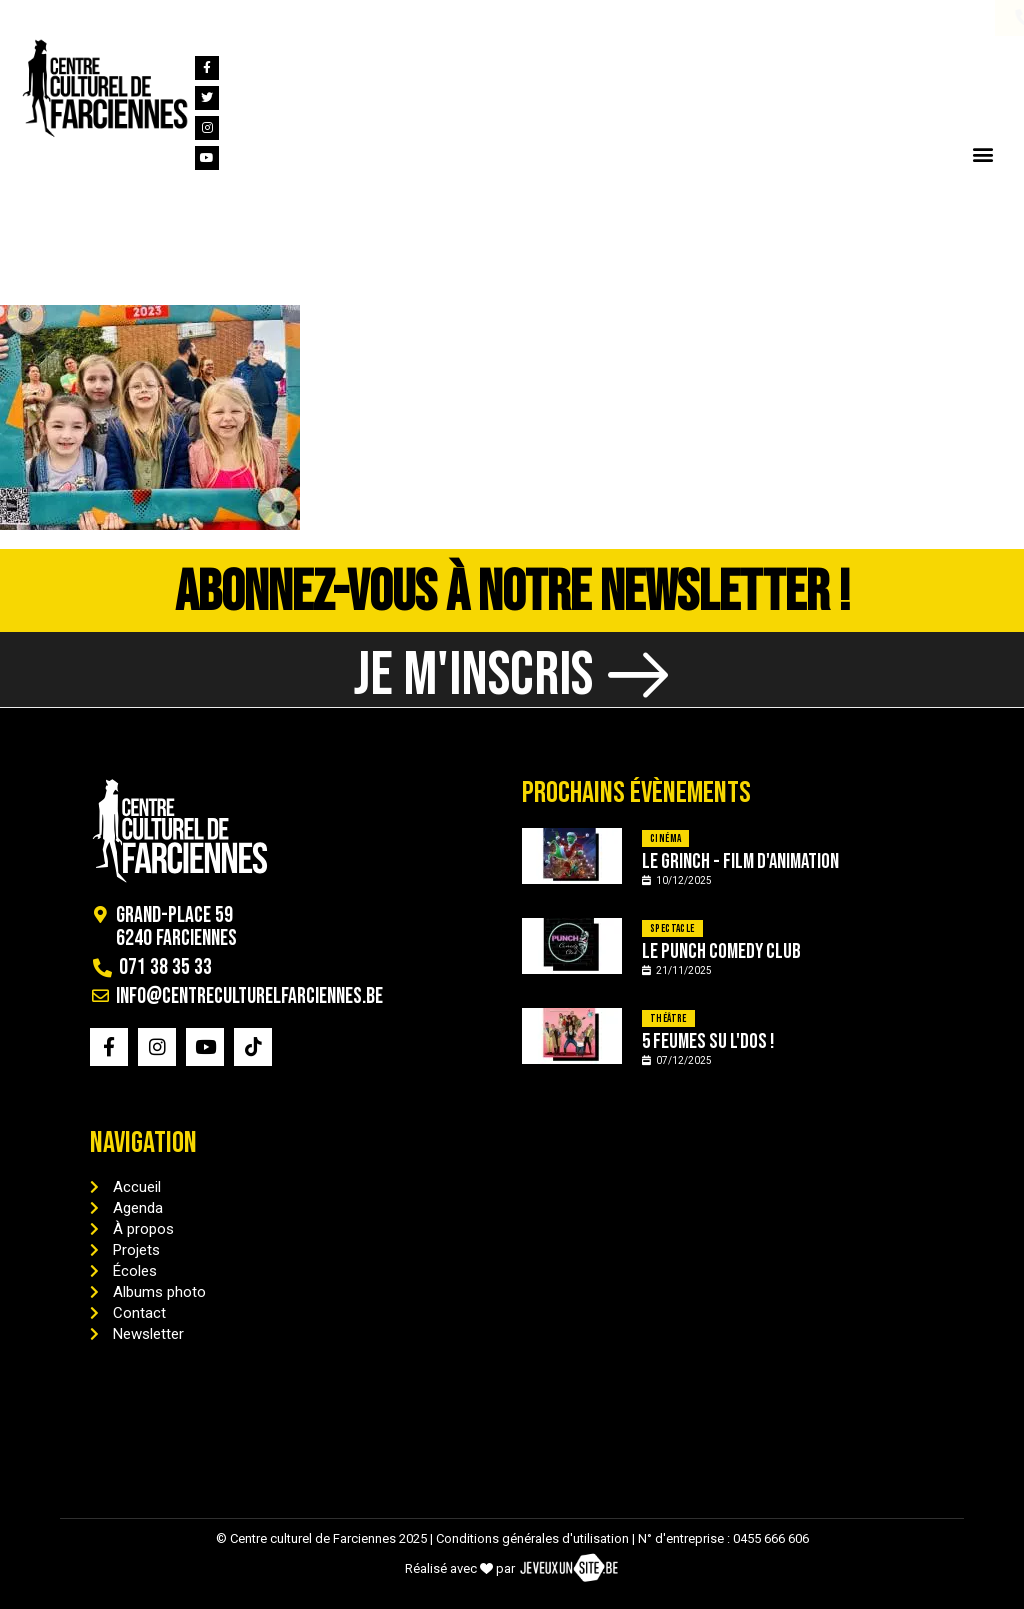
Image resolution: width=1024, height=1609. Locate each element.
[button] (982, 153)
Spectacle (672, 928)
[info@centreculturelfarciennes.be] (158, 18)
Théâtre (668, 1018)
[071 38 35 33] (29, 18)
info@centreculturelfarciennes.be (298, 18)
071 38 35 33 (88, 18)
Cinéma (665, 838)
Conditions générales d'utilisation (532, 1538)
